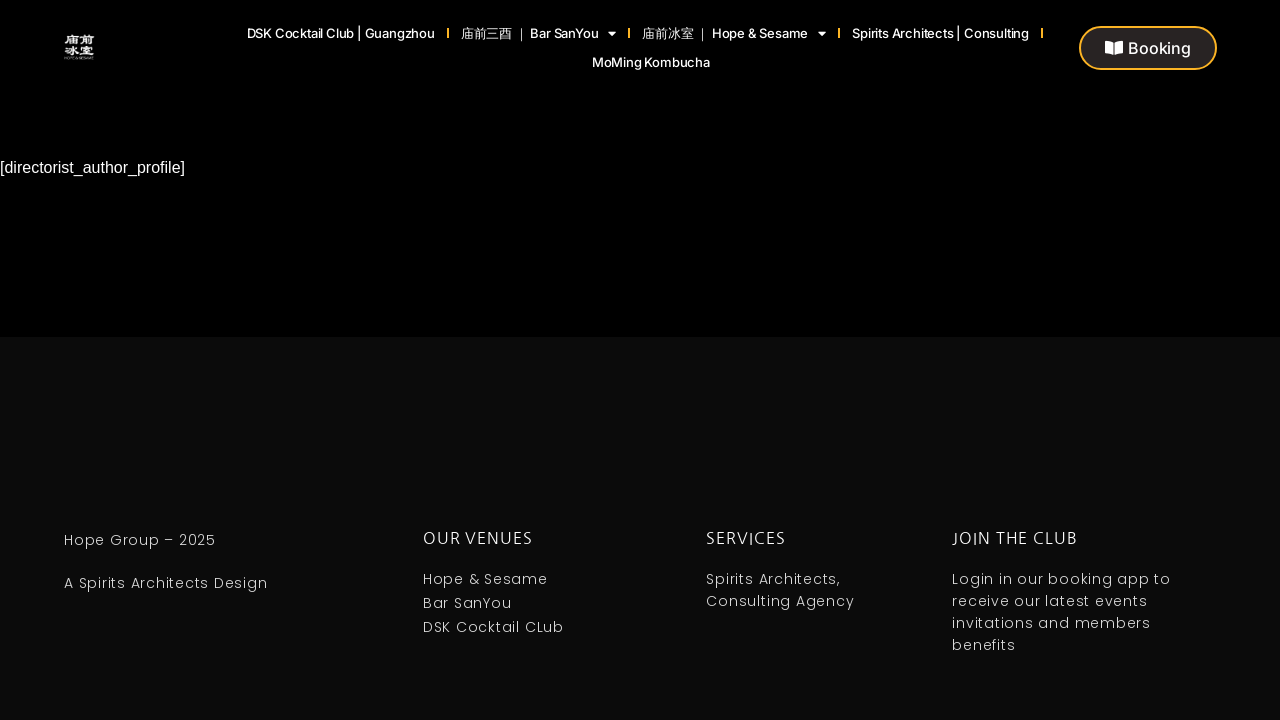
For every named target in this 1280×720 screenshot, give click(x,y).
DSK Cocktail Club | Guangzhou (341, 33)
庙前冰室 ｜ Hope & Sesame (734, 33)
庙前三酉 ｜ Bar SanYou (538, 33)
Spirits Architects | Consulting (940, 33)
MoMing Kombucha (651, 62)
